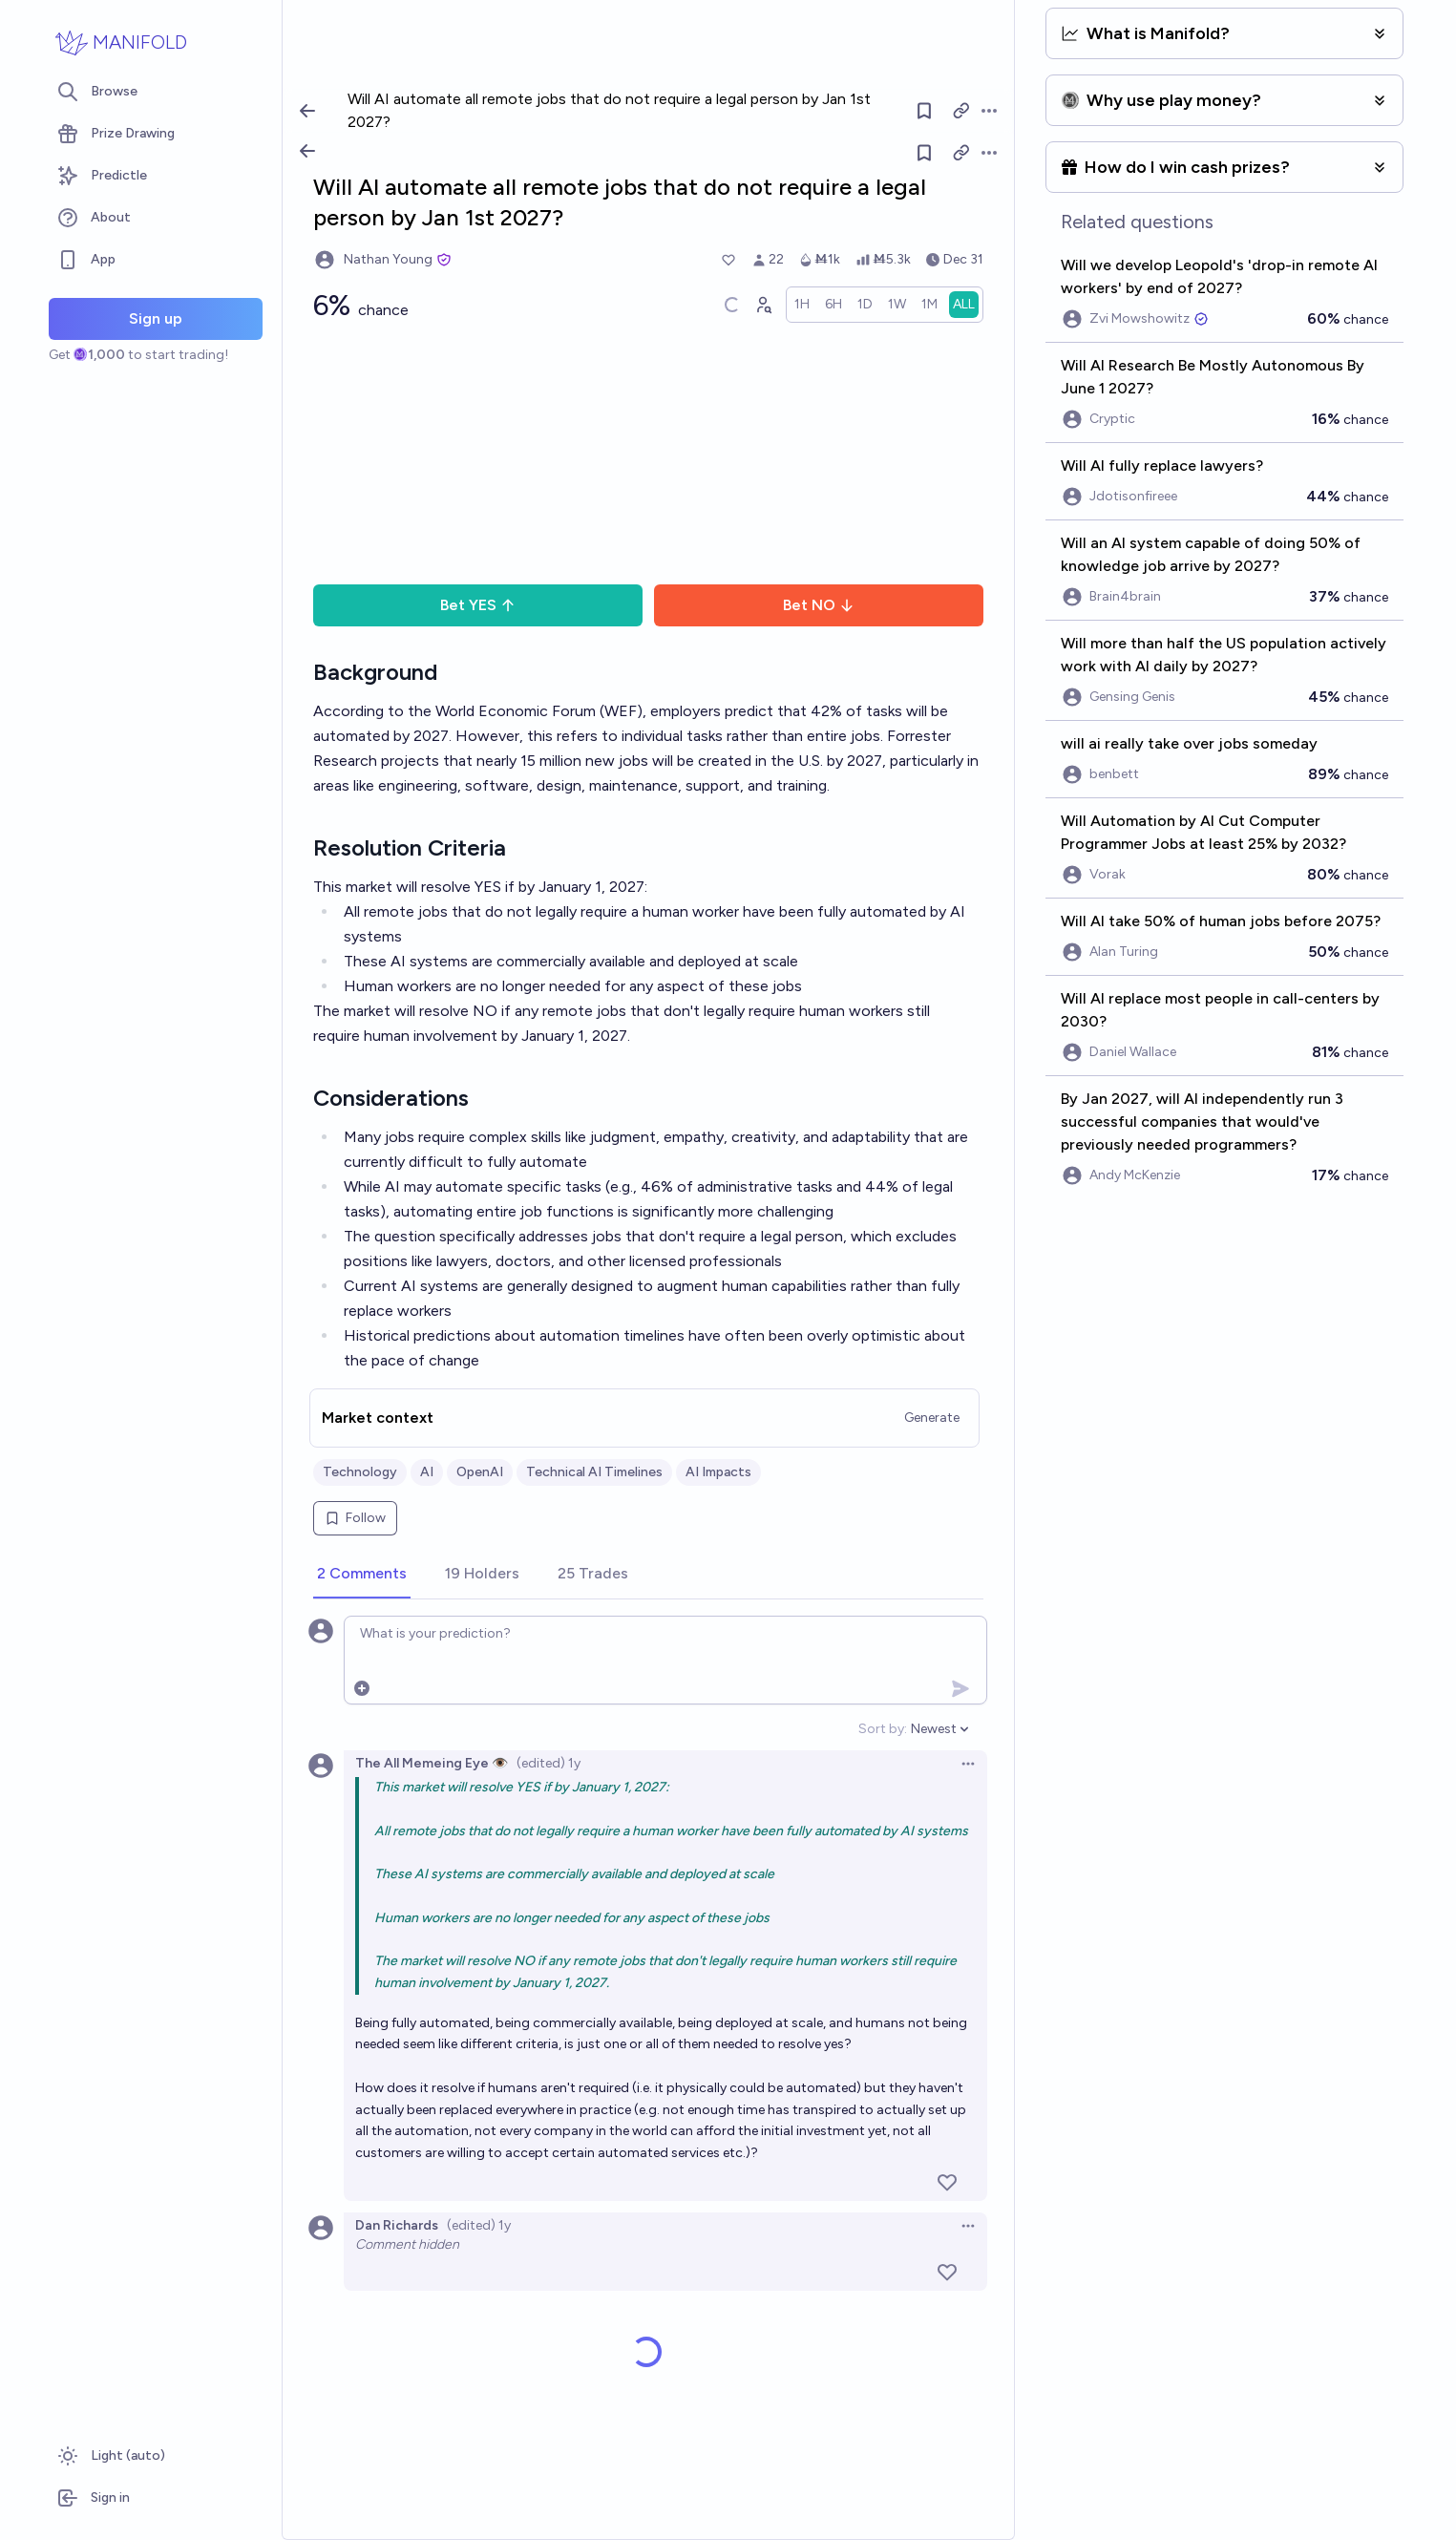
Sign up (155, 318)
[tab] (362, 1574)
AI (426, 1472)
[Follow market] (924, 153)
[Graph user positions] (763, 304)
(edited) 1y (548, 1763)
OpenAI (479, 1472)
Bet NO (819, 605)
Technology (360, 1472)
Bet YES (478, 605)
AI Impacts (718, 1472)
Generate (932, 1417)
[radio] (802, 304)
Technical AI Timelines (594, 1472)
